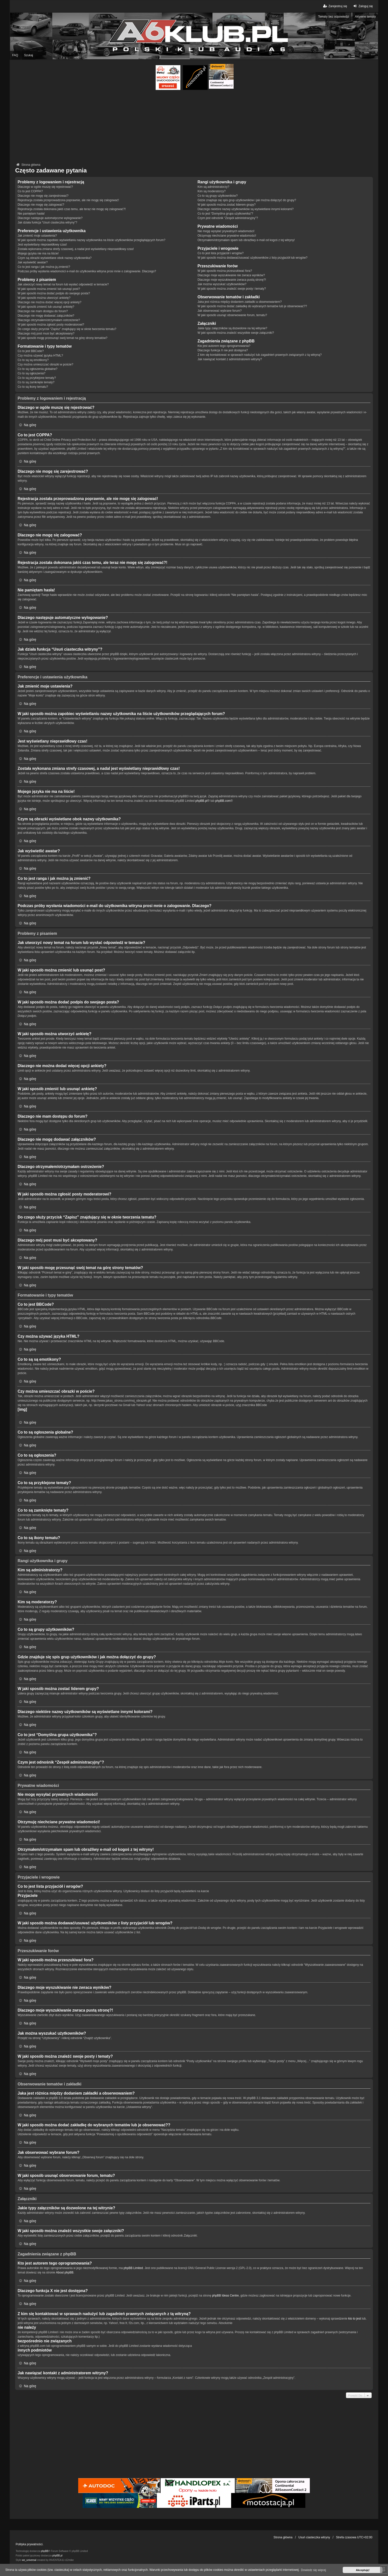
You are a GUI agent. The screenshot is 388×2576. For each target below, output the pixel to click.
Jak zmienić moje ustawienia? (37, 235)
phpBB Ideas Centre (225, 2295)
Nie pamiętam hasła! (31, 213)
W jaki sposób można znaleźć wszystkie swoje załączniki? (235, 332)
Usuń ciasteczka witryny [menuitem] (314, 2537)
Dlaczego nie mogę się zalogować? (41, 204)
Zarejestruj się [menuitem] (334, 6)
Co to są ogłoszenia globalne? (37, 369)
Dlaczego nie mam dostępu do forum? (43, 311)
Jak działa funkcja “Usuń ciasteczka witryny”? (47, 222)
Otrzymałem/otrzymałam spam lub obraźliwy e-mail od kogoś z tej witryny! (246, 240)
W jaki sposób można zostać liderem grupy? (226, 204)
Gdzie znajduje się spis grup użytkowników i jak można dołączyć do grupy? (246, 200)
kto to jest (354, 2318)
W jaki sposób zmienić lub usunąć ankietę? (46, 306)
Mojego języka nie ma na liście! (38, 253)
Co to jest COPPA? (30, 191)
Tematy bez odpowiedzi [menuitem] (333, 16)
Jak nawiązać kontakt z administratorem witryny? (229, 359)
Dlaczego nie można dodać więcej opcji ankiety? (49, 302)
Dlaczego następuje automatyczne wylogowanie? (50, 218)
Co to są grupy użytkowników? (217, 195)
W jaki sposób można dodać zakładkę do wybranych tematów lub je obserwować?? (252, 306)
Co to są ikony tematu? (33, 386)
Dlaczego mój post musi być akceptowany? (46, 333)
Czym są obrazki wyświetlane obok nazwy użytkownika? (55, 258)
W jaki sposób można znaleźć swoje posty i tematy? (231, 288)
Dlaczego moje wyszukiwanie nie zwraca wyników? (231, 275)
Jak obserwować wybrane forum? (219, 310)
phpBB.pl (201, 801)
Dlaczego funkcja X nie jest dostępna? (222, 350)
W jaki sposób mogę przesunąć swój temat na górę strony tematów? (62, 338)
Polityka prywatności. (29, 2544)
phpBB (44, 2550)
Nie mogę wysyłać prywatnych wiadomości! (225, 231)
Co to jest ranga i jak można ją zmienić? (44, 267)
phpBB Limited (133, 2268)
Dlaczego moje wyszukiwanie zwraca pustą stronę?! (231, 279)
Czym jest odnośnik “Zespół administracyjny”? (227, 218)
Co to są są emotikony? (33, 360)
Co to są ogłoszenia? (31, 373)
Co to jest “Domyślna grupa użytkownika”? (225, 213)
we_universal (29, 2559)
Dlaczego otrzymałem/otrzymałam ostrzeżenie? (49, 320)
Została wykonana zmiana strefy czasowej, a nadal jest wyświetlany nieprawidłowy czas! (76, 249)
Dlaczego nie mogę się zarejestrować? (43, 195)
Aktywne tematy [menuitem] (365, 16)
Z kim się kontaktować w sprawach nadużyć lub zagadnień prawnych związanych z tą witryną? (259, 355)
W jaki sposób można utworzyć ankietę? (44, 298)
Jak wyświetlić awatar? (33, 262)
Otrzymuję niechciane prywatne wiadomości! (226, 235)
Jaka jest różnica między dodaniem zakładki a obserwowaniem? (239, 302)
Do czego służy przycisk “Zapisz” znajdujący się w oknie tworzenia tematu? (67, 329)
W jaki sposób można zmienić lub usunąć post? (49, 289)
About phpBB (64, 2272)
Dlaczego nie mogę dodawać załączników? (46, 315)
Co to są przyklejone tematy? (37, 378)
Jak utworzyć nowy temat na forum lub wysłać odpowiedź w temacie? (63, 284)
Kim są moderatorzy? (211, 191)
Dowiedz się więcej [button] (313, 2570)
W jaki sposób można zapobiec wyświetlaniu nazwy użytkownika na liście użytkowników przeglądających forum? (91, 240)
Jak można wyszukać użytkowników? (221, 284)
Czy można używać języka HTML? (40, 355)
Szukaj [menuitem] (28, 55)
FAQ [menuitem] (15, 55)
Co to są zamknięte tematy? (36, 382)
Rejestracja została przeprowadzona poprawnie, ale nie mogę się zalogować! (68, 200)
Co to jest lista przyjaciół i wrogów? (220, 253)
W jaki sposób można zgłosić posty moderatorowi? (51, 324)
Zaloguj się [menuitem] (362, 6)
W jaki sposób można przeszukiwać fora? (224, 271)
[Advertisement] (194, 127)
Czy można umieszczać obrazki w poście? (45, 364)
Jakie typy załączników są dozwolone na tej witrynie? (232, 328)
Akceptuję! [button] (362, 2570)
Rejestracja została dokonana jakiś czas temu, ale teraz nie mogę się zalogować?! (72, 209)
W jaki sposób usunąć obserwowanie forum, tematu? (232, 315)
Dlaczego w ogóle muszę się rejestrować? (45, 187)
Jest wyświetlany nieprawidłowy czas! (42, 244)
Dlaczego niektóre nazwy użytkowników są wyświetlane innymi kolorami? (245, 209)
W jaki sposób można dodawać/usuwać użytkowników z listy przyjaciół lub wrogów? (252, 257)
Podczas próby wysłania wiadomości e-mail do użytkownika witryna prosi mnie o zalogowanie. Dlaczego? (87, 271)
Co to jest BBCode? (31, 351)
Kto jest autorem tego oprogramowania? (223, 346)
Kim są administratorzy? (213, 187)
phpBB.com (223, 801)
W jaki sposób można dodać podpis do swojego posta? (54, 293)
